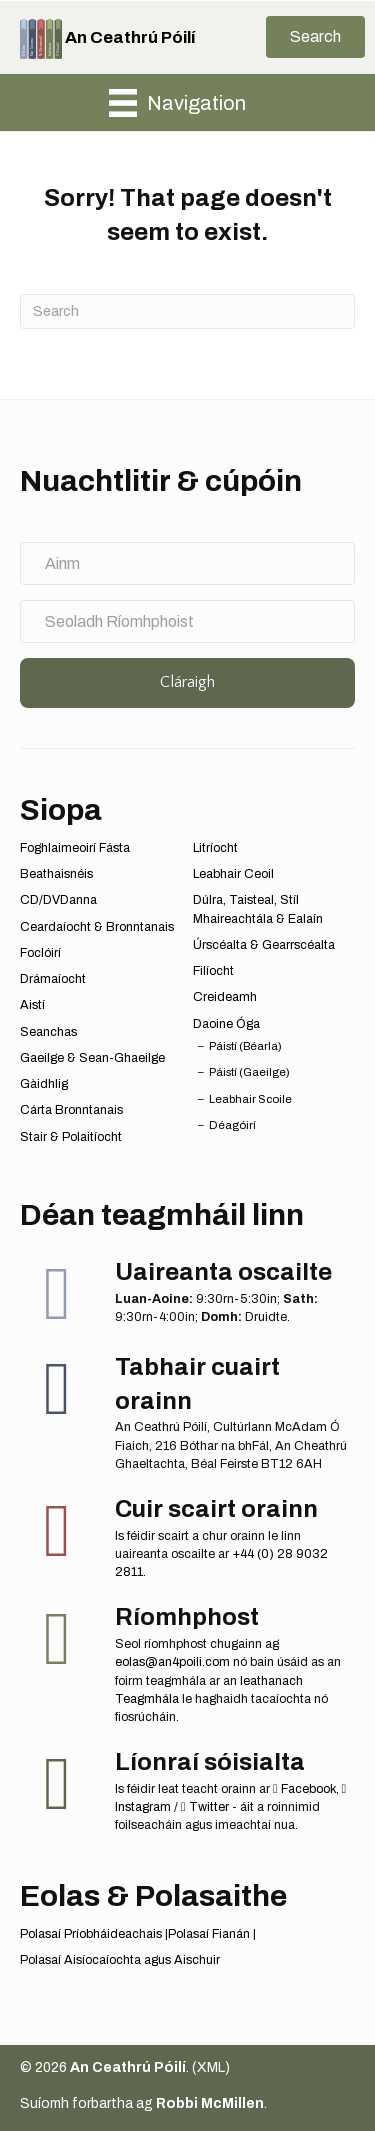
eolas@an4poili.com (172, 1662)
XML (211, 2067)
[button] (315, 37)
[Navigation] (177, 103)
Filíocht (213, 971)
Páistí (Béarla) (245, 1046)
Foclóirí (40, 953)
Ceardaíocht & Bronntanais (97, 927)
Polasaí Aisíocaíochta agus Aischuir (120, 1960)
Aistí (32, 1005)
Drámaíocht (53, 979)
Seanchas (48, 1032)
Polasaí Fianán (209, 1934)
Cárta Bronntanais (71, 1110)
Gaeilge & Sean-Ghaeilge (92, 1058)
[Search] (187, 311)
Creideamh (225, 997)
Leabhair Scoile (250, 1099)
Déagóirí (232, 1125)
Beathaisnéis (56, 874)
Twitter (205, 1807)
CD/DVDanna (58, 900)
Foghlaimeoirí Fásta (75, 848)
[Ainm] (187, 563)
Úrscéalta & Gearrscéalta (264, 945)
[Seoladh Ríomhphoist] (187, 621)
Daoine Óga (226, 1024)
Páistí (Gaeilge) (249, 1072)
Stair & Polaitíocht (71, 1137)
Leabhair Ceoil (233, 874)
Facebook (304, 1789)
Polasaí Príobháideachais (91, 1934)
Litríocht (215, 848)
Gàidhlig (44, 1084)
